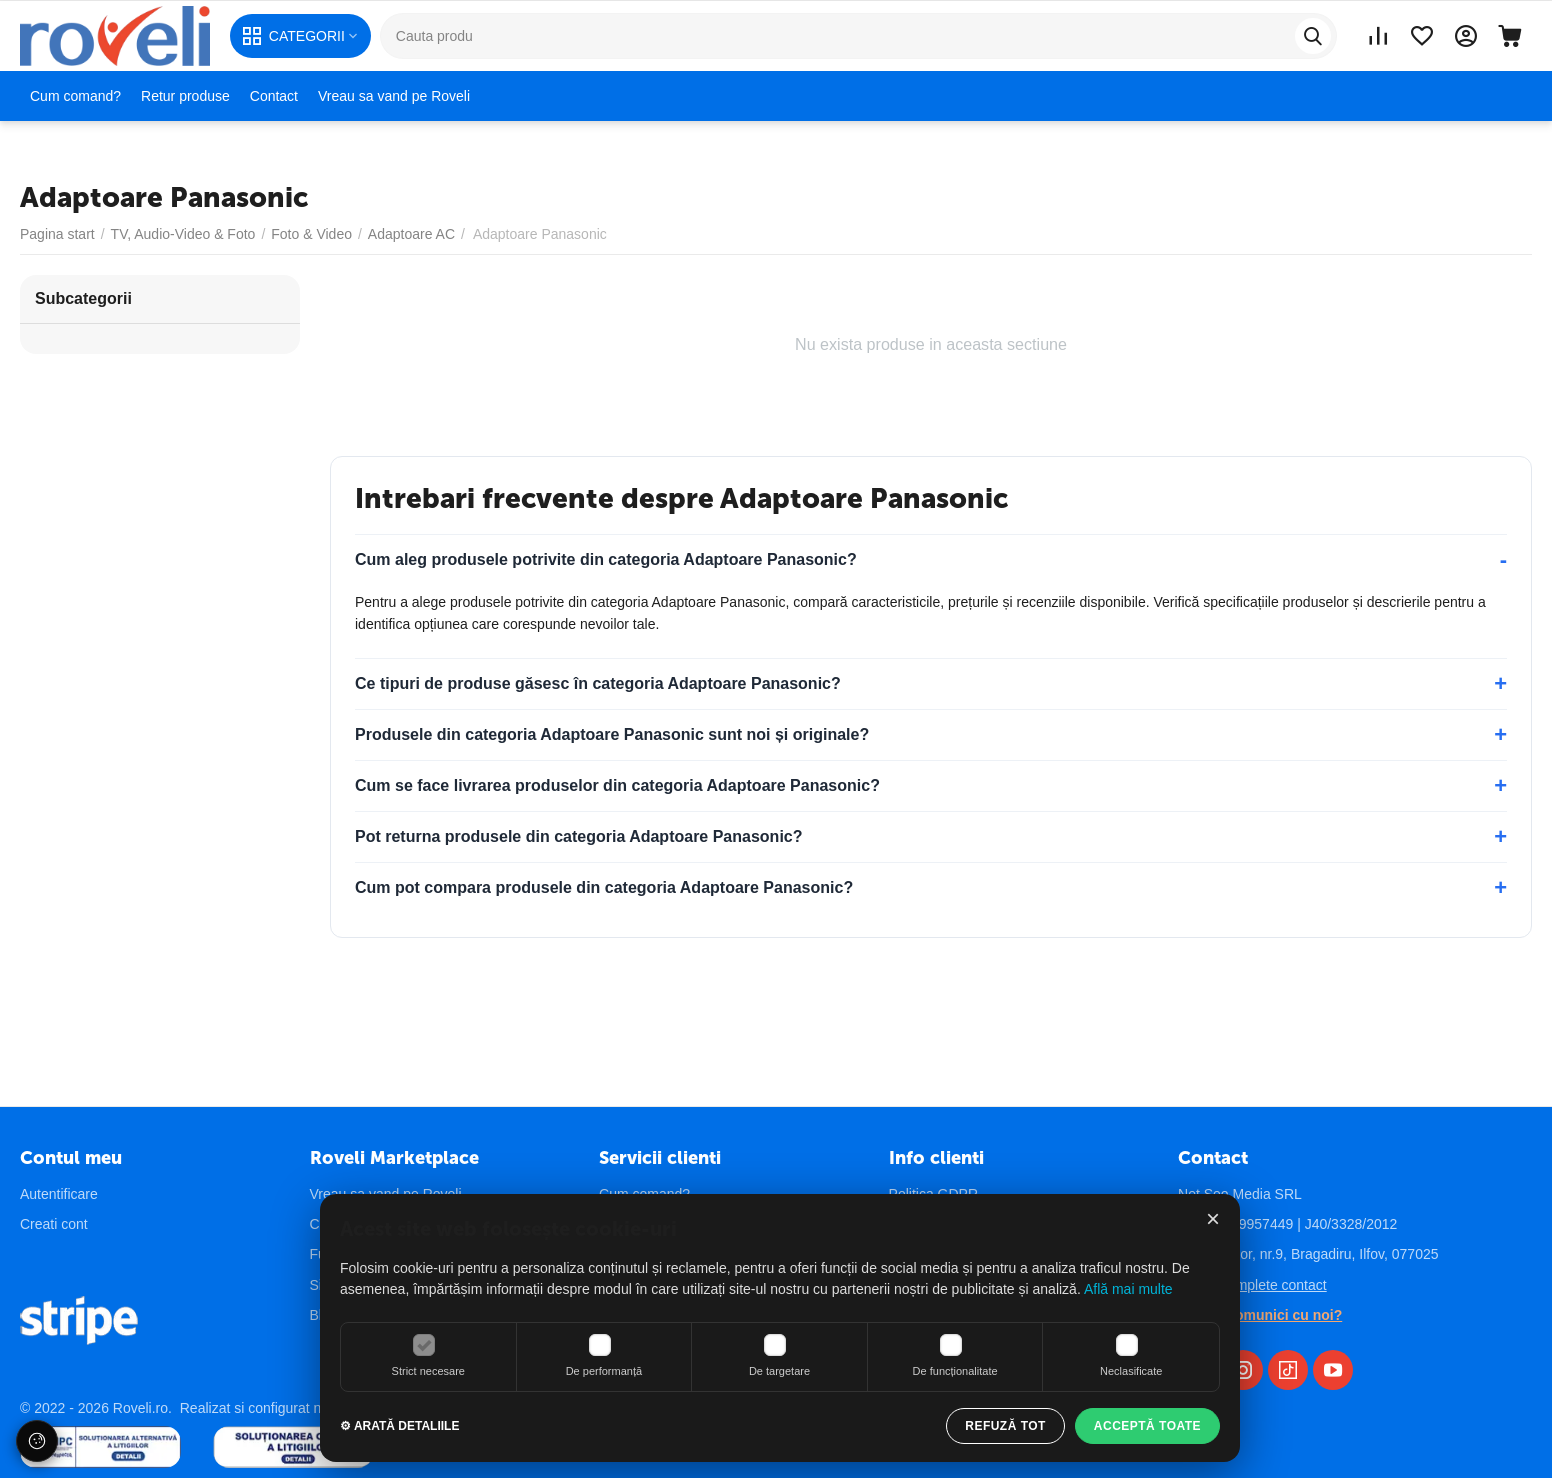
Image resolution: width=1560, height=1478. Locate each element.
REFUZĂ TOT (1005, 1426)
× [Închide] (1213, 1219)
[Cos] (1510, 36)
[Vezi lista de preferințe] (1422, 36)
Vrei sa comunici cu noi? (1260, 1315)
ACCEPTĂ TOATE (1147, 1426)
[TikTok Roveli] (1288, 1370)
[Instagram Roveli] (1243, 1370)
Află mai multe (1128, 1289)
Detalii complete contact (1252, 1285)
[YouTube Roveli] (1333, 1370)
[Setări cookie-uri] (37, 1441)
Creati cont (54, 1224)
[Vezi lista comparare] (1378, 36)
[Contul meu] (1466, 36)
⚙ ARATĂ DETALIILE (399, 1426)
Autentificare (59, 1194)
